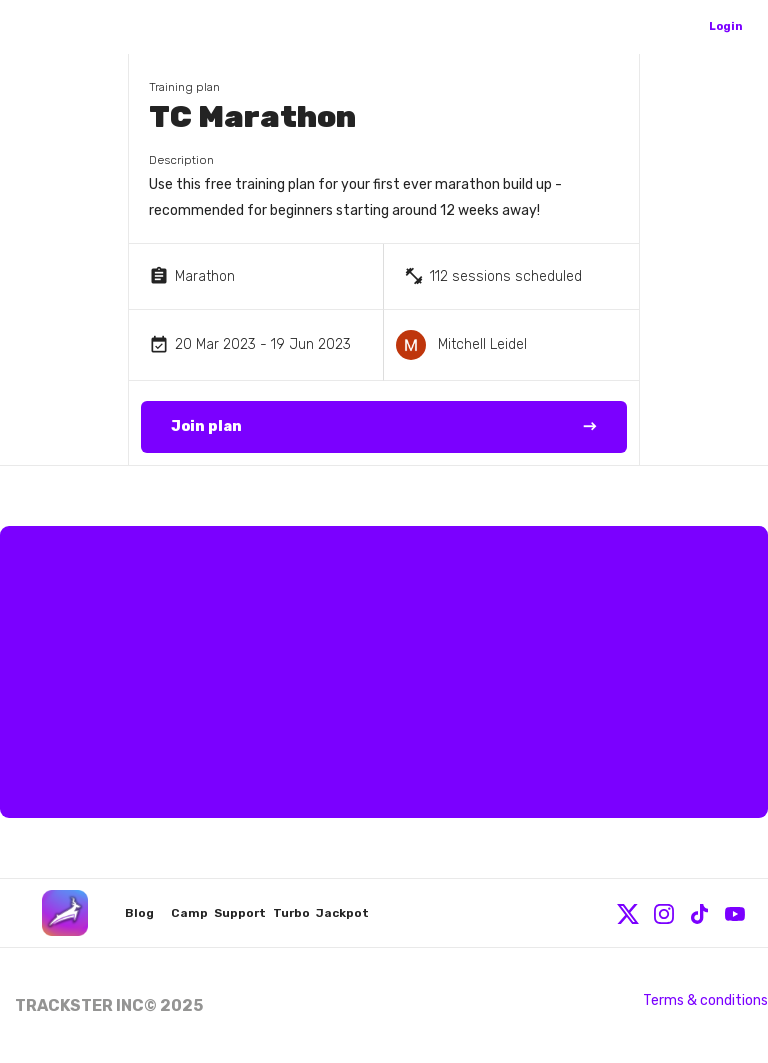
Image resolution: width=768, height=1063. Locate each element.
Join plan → (384, 427)
